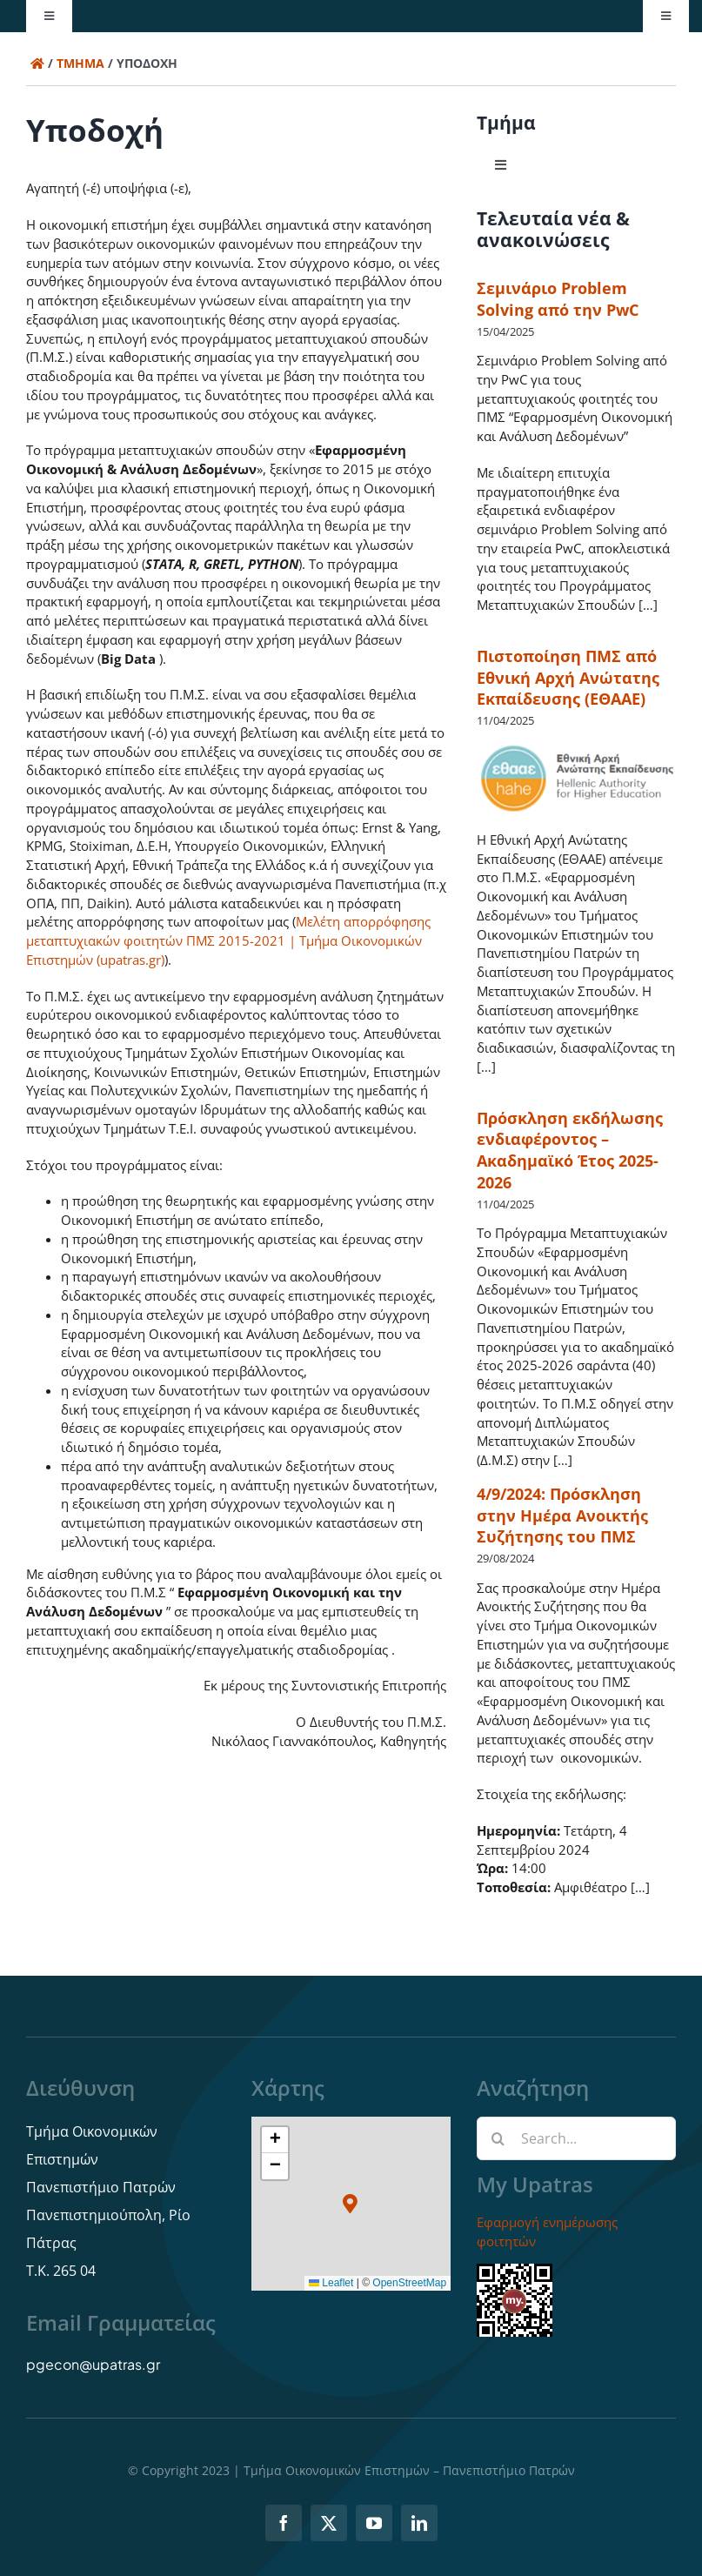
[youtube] (374, 2523)
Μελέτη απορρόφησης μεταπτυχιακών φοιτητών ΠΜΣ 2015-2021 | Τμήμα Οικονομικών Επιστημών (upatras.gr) (228, 940)
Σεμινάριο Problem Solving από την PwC (557, 299)
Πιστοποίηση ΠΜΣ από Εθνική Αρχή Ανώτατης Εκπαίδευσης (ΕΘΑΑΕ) (568, 678)
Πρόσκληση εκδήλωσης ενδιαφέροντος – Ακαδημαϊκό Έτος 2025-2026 (570, 1150)
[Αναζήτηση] (498, 2138)
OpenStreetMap (409, 2283)
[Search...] (576, 2138)
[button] (351, 2203)
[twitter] (329, 2523)
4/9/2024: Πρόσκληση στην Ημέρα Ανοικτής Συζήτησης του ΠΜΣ (562, 1515)
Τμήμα (80, 63)
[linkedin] (419, 2523)
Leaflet (331, 2283)
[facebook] (283, 2523)
